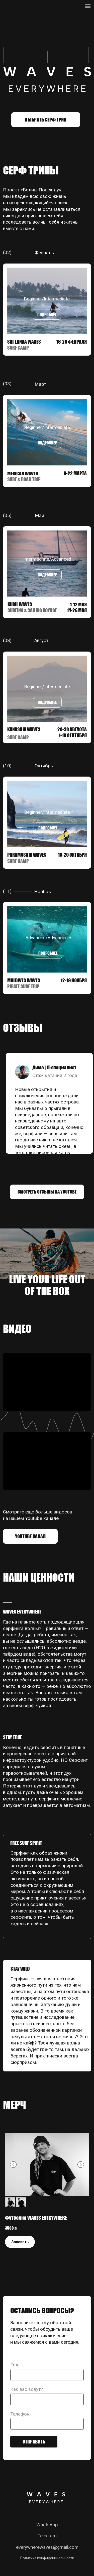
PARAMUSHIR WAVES (26, 855)
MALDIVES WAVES (23, 980)
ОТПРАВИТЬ (34, 2441)
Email (16, 2365)
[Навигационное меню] (87, 6)
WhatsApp (47, 2525)
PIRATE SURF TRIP (23, 986)
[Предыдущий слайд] (13, 2164)
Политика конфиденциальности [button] (47, 2558)
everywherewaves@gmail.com (47, 2547)
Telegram (47, 2536)
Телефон (19, 2414)
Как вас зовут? (26, 2389)
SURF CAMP (18, 861)
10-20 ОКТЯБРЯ (72, 855)
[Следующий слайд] (80, 2164)
